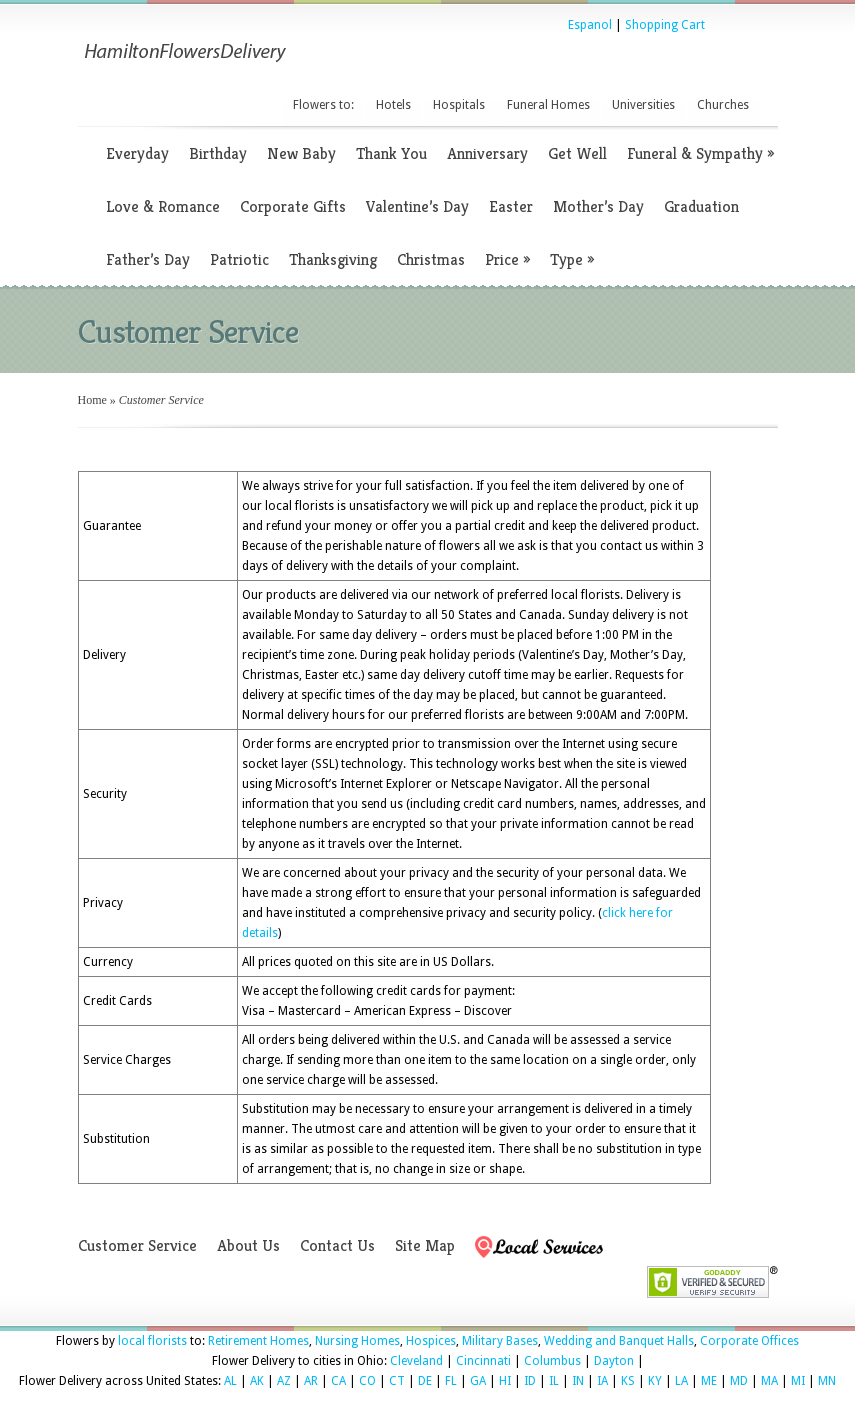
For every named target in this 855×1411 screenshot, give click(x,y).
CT (397, 1381)
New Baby (301, 153)
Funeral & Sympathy (700, 153)
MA (769, 1381)
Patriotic (239, 259)
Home (92, 400)
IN (578, 1381)
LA (681, 1381)
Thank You (391, 153)
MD (739, 1381)
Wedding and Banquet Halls (619, 1341)
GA (478, 1381)
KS (628, 1381)
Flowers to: (323, 105)
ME (709, 1381)
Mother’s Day (598, 206)
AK (257, 1381)
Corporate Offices (749, 1341)
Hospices (431, 1341)
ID (530, 1381)
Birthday (218, 153)
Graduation (701, 206)
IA (602, 1381)
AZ (284, 1381)
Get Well (577, 153)
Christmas (431, 259)
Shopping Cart (665, 25)
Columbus (552, 1361)
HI (505, 1381)
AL (230, 1381)
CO (367, 1381)
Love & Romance (163, 206)
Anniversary (487, 153)
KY (655, 1381)
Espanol (590, 25)
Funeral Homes (548, 105)
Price (507, 259)
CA (338, 1381)
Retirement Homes (258, 1341)
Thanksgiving (333, 259)
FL (451, 1381)
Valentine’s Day (417, 206)
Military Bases (500, 1341)
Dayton (614, 1361)
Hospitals (459, 105)
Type (572, 259)
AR (311, 1381)
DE (425, 1381)
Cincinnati (483, 1361)
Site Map (425, 1245)
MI (798, 1381)
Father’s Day (148, 259)
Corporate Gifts (293, 206)
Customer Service (137, 1245)
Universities (643, 105)
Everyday (137, 153)
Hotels (393, 105)
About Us (248, 1245)
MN (827, 1381)
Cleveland (416, 1361)
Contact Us (337, 1245)
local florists (152, 1341)
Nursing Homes (357, 1341)
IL (554, 1381)
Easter (511, 206)
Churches (723, 105)
